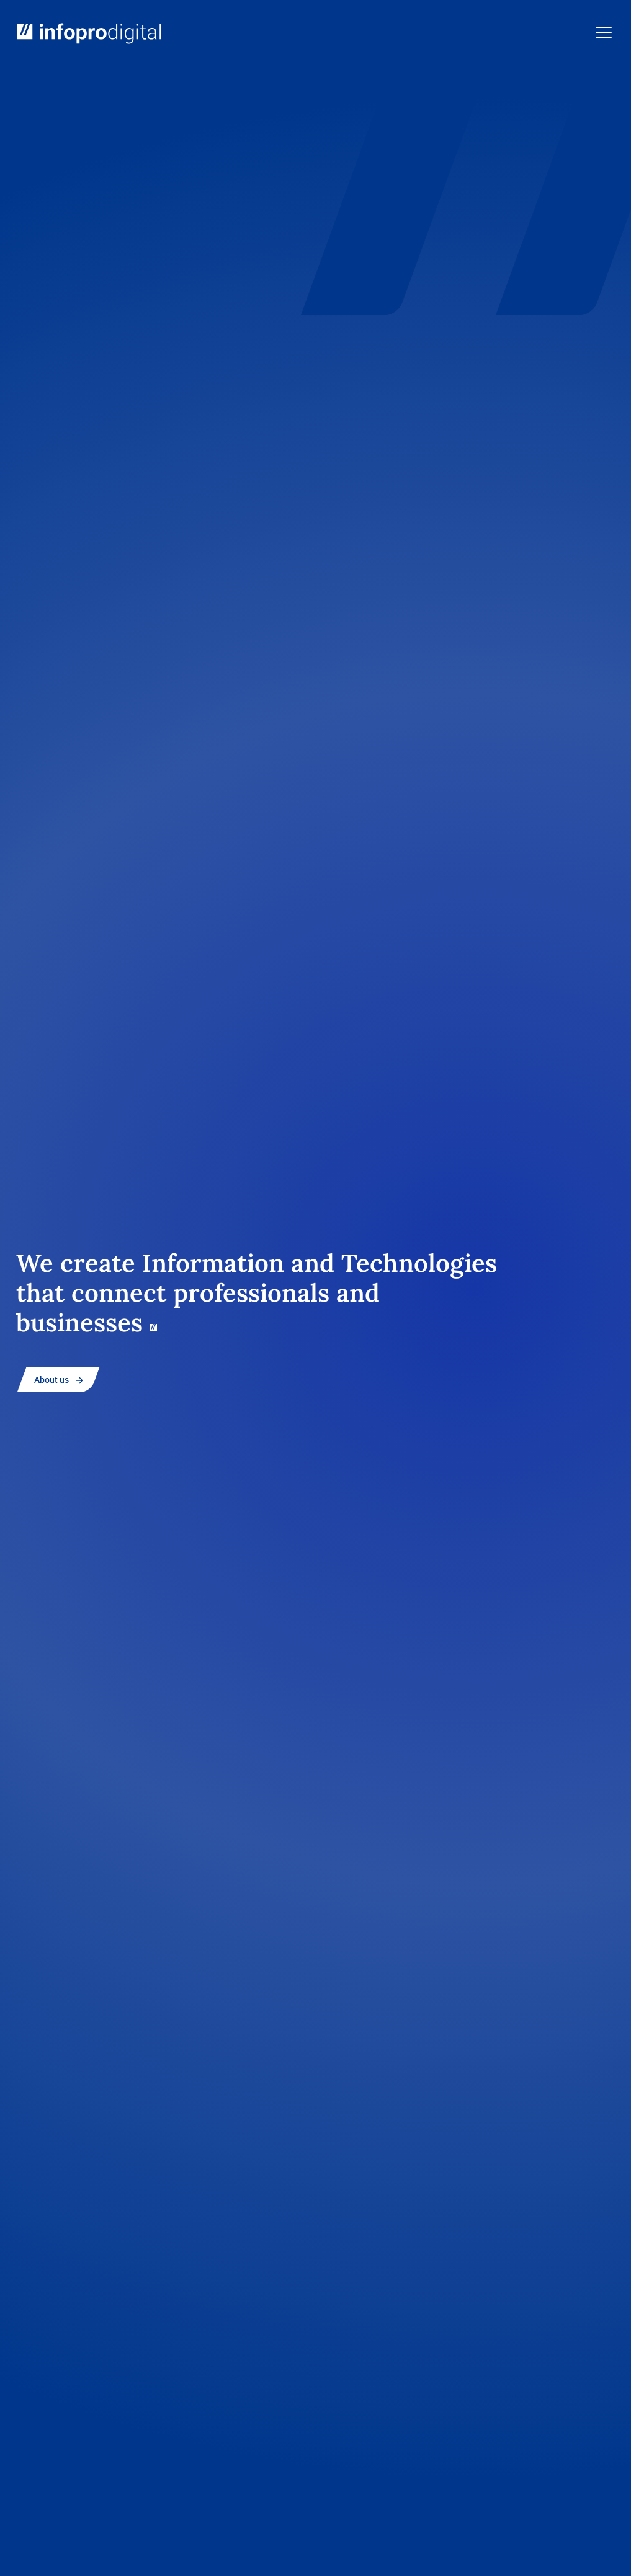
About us (51, 1379)
